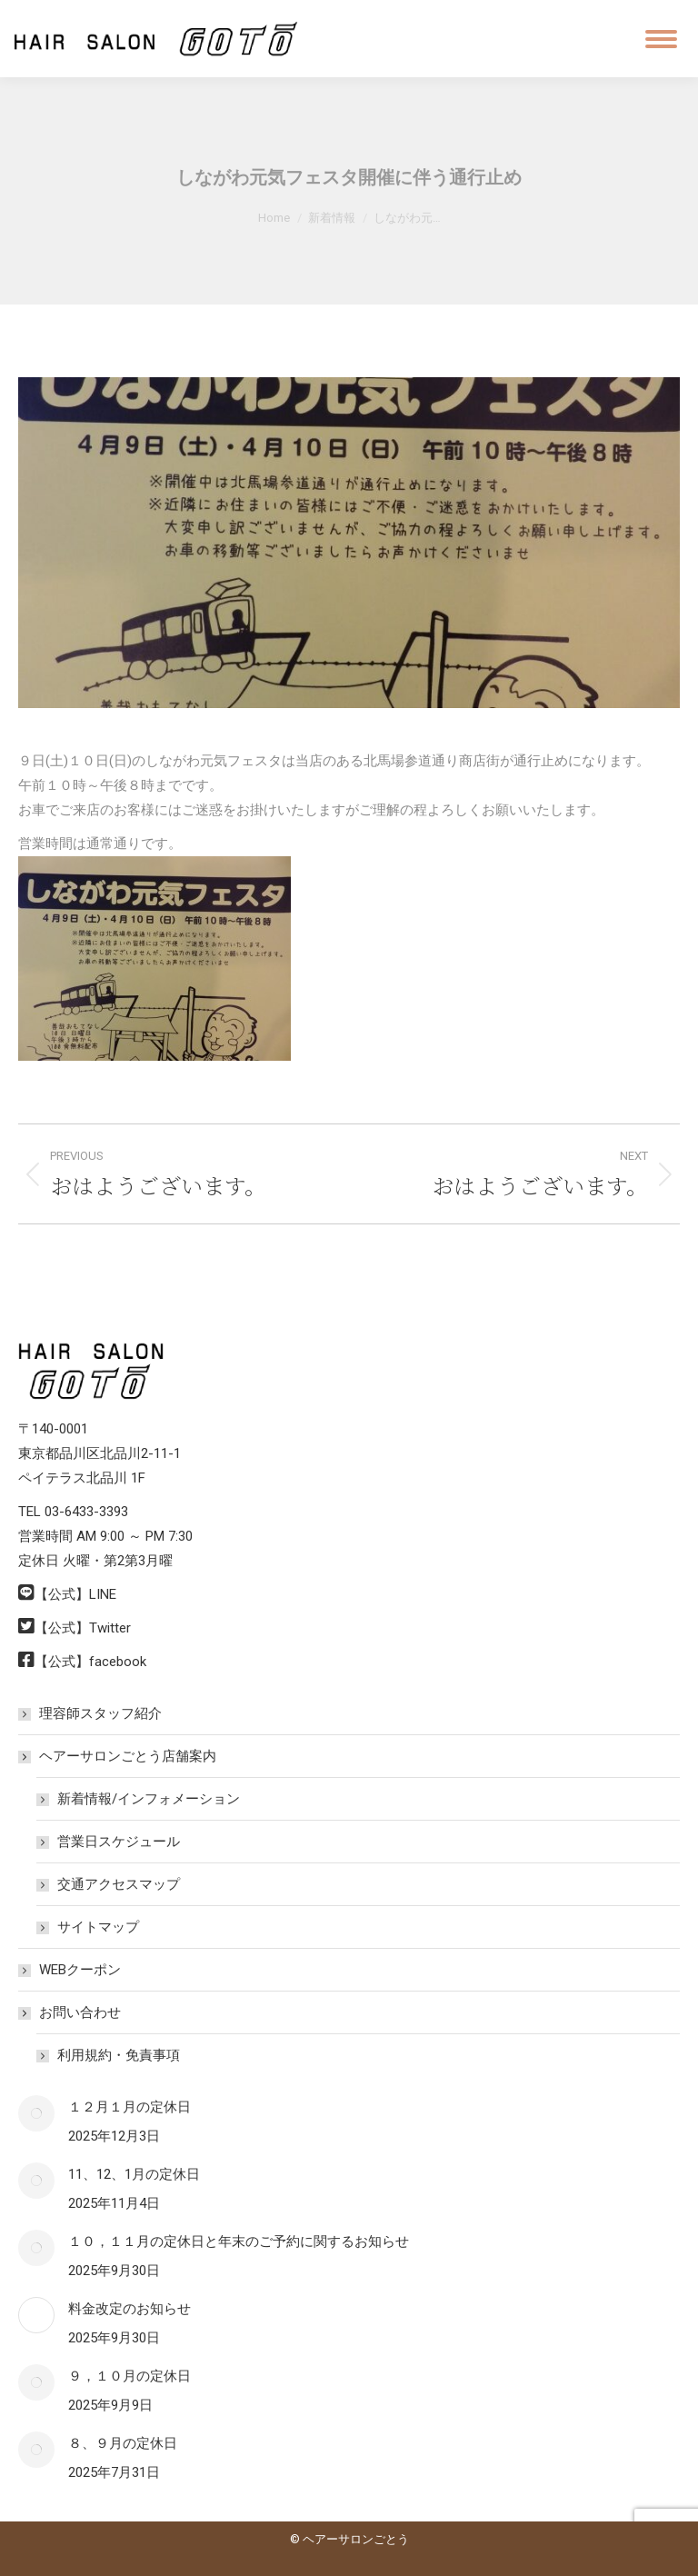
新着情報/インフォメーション (148, 1799)
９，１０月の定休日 (129, 2376)
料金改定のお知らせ (129, 2309)
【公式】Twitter (83, 1628)
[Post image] (36, 2113)
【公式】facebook (90, 1661)
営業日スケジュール (118, 1841)
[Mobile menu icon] (661, 39)
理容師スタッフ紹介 (100, 1713)
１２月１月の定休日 (129, 2107)
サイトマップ (98, 1927)
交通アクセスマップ (118, 1884)
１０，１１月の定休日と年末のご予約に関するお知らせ (238, 2241)
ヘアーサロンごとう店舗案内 (118, 1756)
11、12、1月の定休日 (134, 2174)
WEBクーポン (80, 1970)
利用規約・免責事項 (118, 2055)
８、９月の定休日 (122, 2443)
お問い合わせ (71, 2012)
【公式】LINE (75, 1594)
